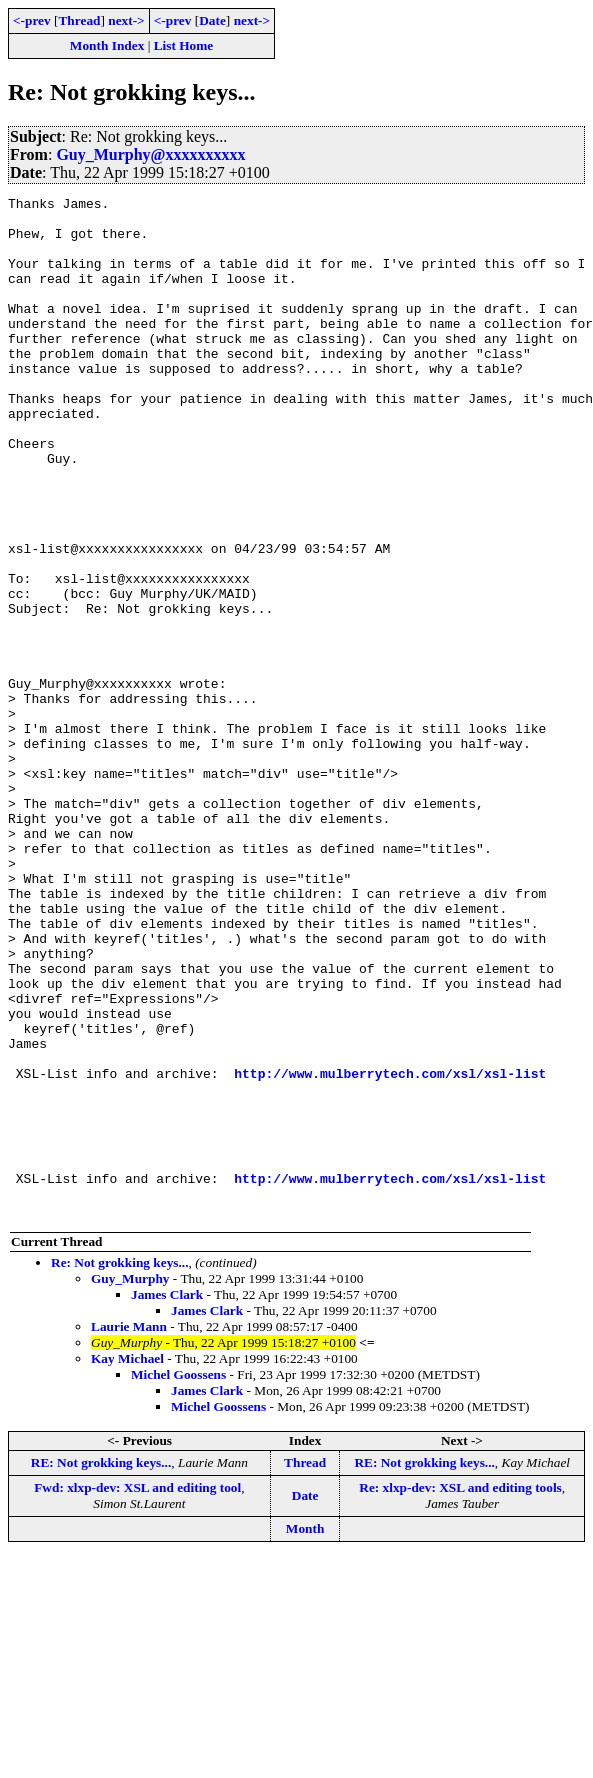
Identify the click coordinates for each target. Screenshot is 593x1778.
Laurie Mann (129, 1530)
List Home (184, 45)
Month (305, 1732)
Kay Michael (127, 1562)
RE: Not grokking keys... (101, 1666)
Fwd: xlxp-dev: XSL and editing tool (137, 1691)
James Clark (167, 1498)
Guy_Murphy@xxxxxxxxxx (150, 154)
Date (212, 20)
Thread (79, 20)
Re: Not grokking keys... (120, 1466)
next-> (126, 20)
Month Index (107, 45)
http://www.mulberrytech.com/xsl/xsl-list (390, 1250)
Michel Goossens (178, 1578)
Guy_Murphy (130, 1482)
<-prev (32, 20)
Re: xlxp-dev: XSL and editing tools (460, 1691)
